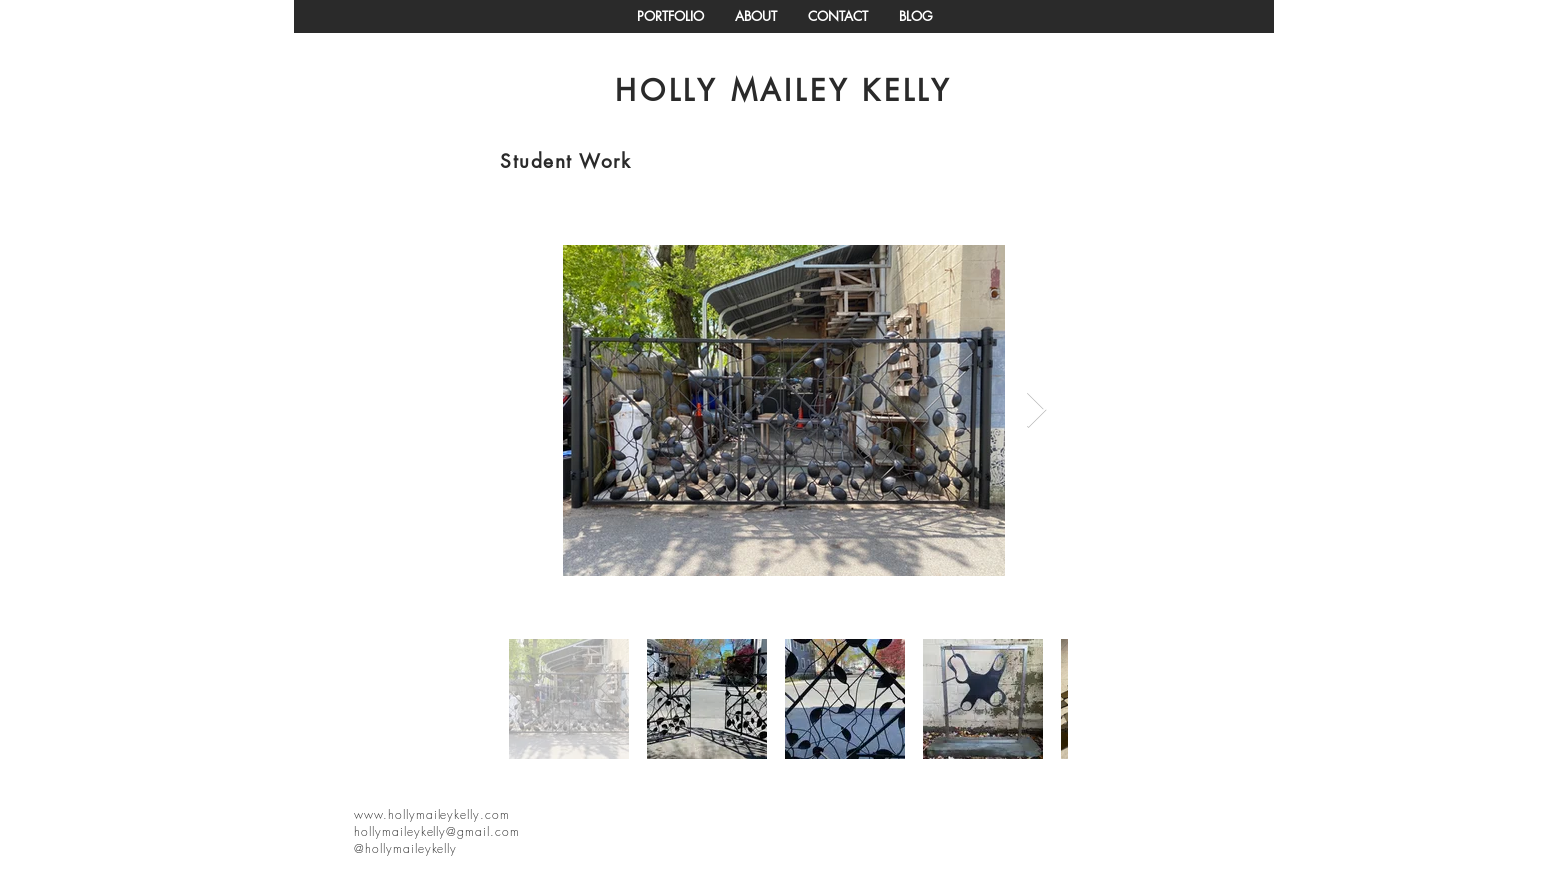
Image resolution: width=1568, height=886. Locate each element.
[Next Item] (1036, 410)
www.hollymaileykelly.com (432, 814)
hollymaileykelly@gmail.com (437, 831)
